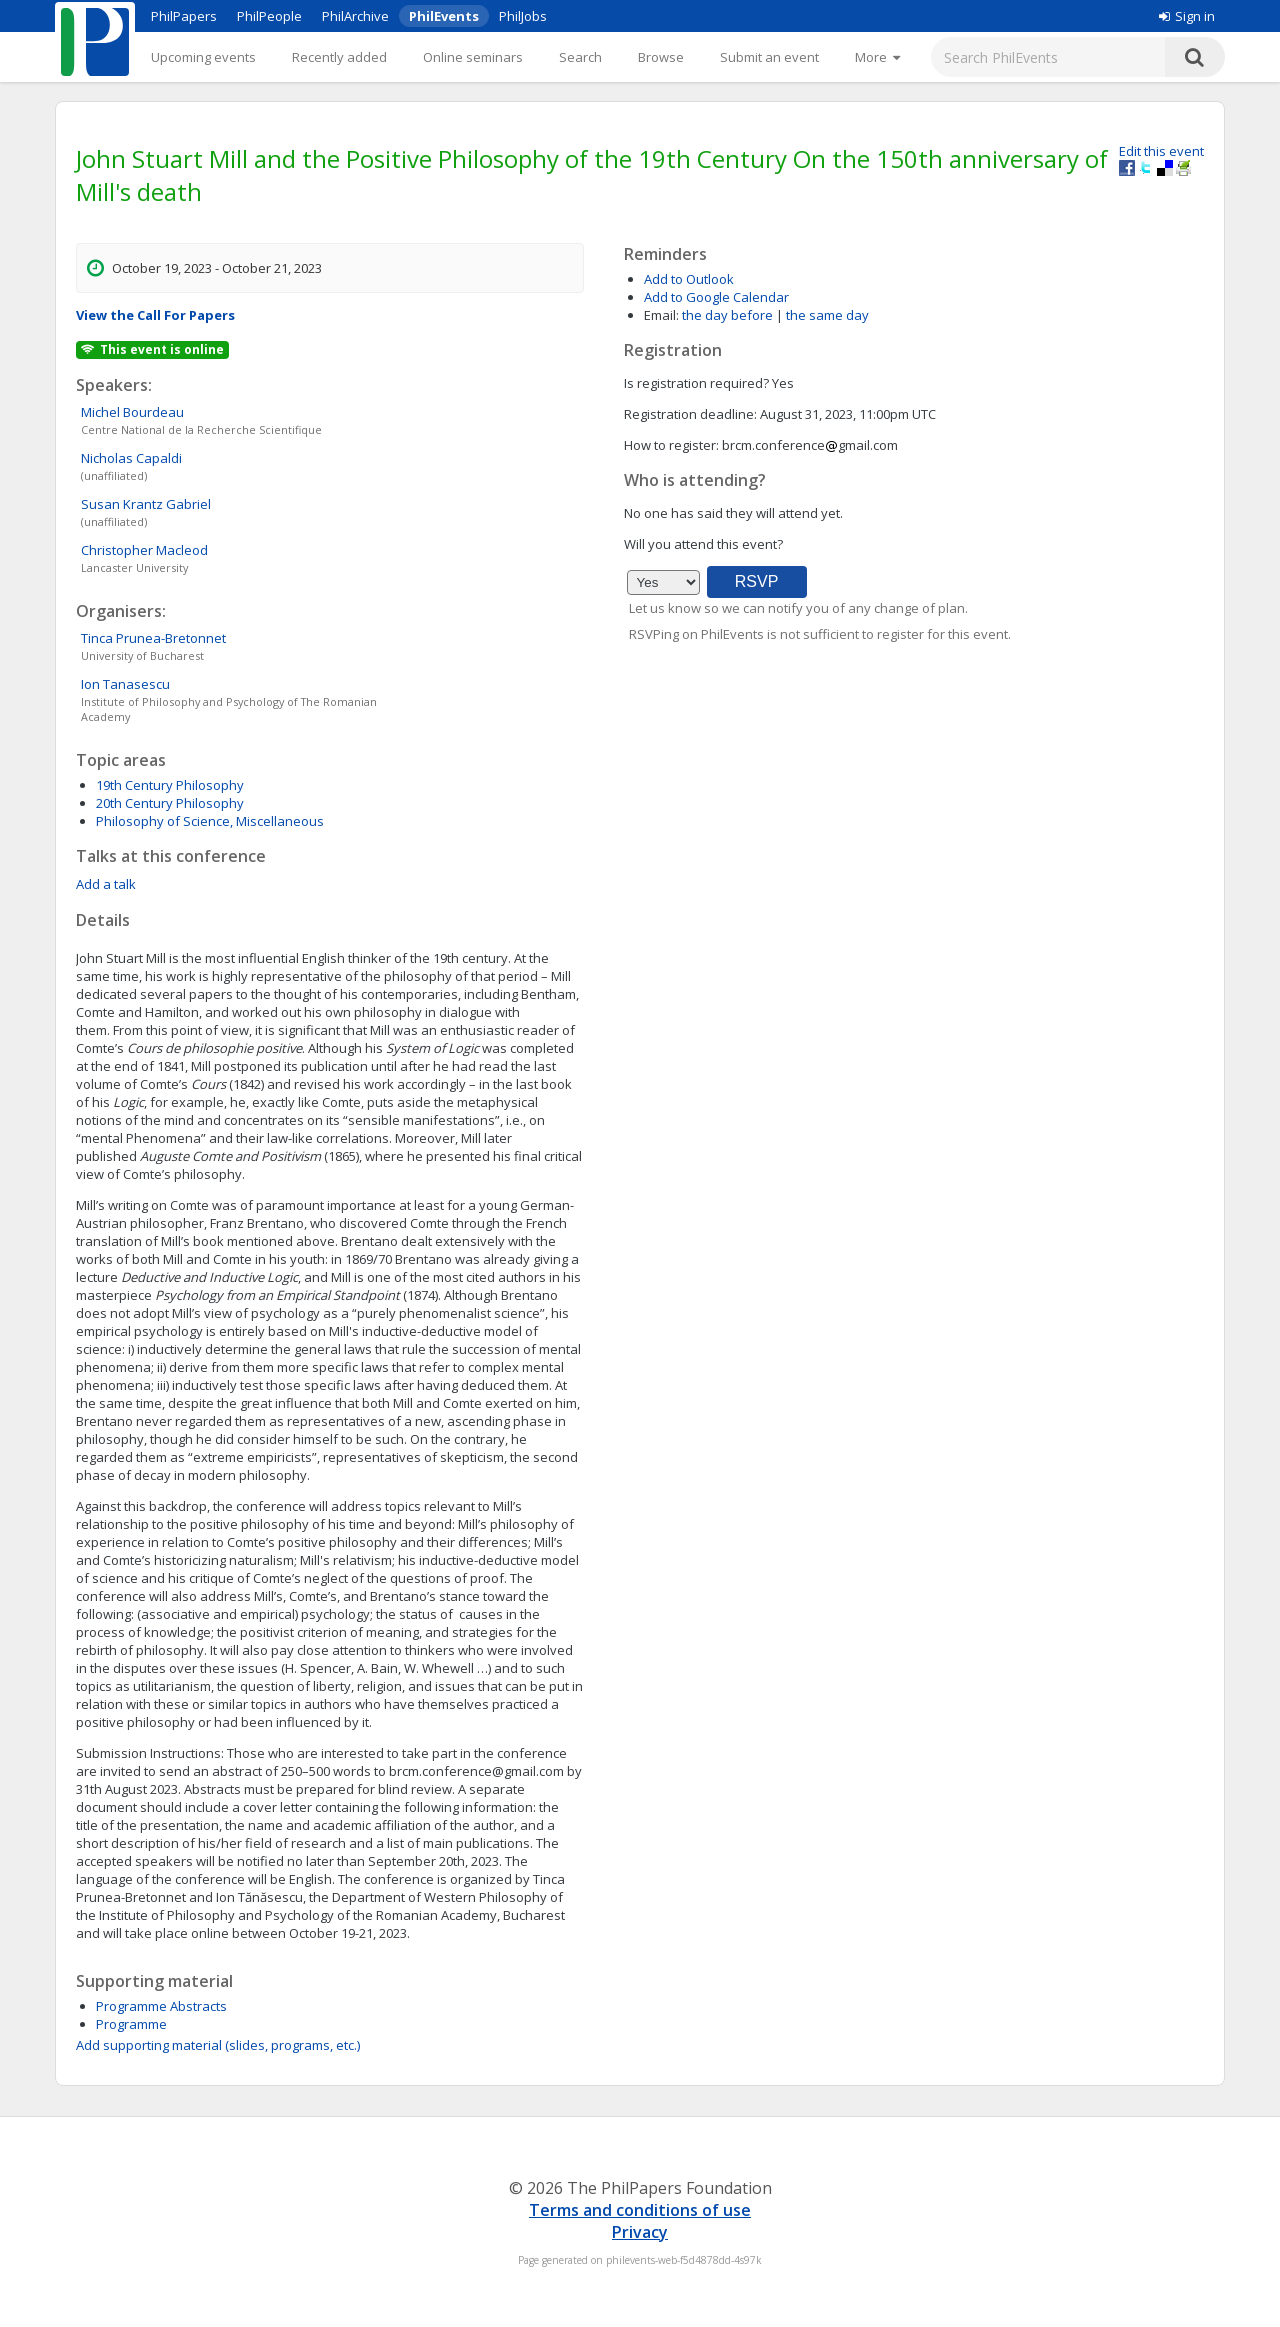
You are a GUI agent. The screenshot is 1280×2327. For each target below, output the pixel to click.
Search (580, 57)
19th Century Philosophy (170, 785)
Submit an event (769, 57)
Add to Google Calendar (716, 297)
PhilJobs (523, 16)
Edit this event (1161, 151)
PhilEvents (444, 16)
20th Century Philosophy (170, 803)
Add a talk (106, 884)
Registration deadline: (690, 414)
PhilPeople (269, 16)
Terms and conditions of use (640, 2210)
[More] (877, 57)
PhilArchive (355, 16)
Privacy (640, 2232)
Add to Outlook (689, 279)
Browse (661, 57)
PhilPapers (184, 16)
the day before (727, 315)
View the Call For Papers (155, 315)
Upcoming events (203, 57)
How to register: (671, 445)
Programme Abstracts (161, 2006)
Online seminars (473, 57)
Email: (661, 315)
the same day (827, 315)
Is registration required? (696, 383)
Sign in (1187, 16)
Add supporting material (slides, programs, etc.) (218, 2045)
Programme (131, 2024)
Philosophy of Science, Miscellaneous (210, 821)
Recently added (339, 57)
